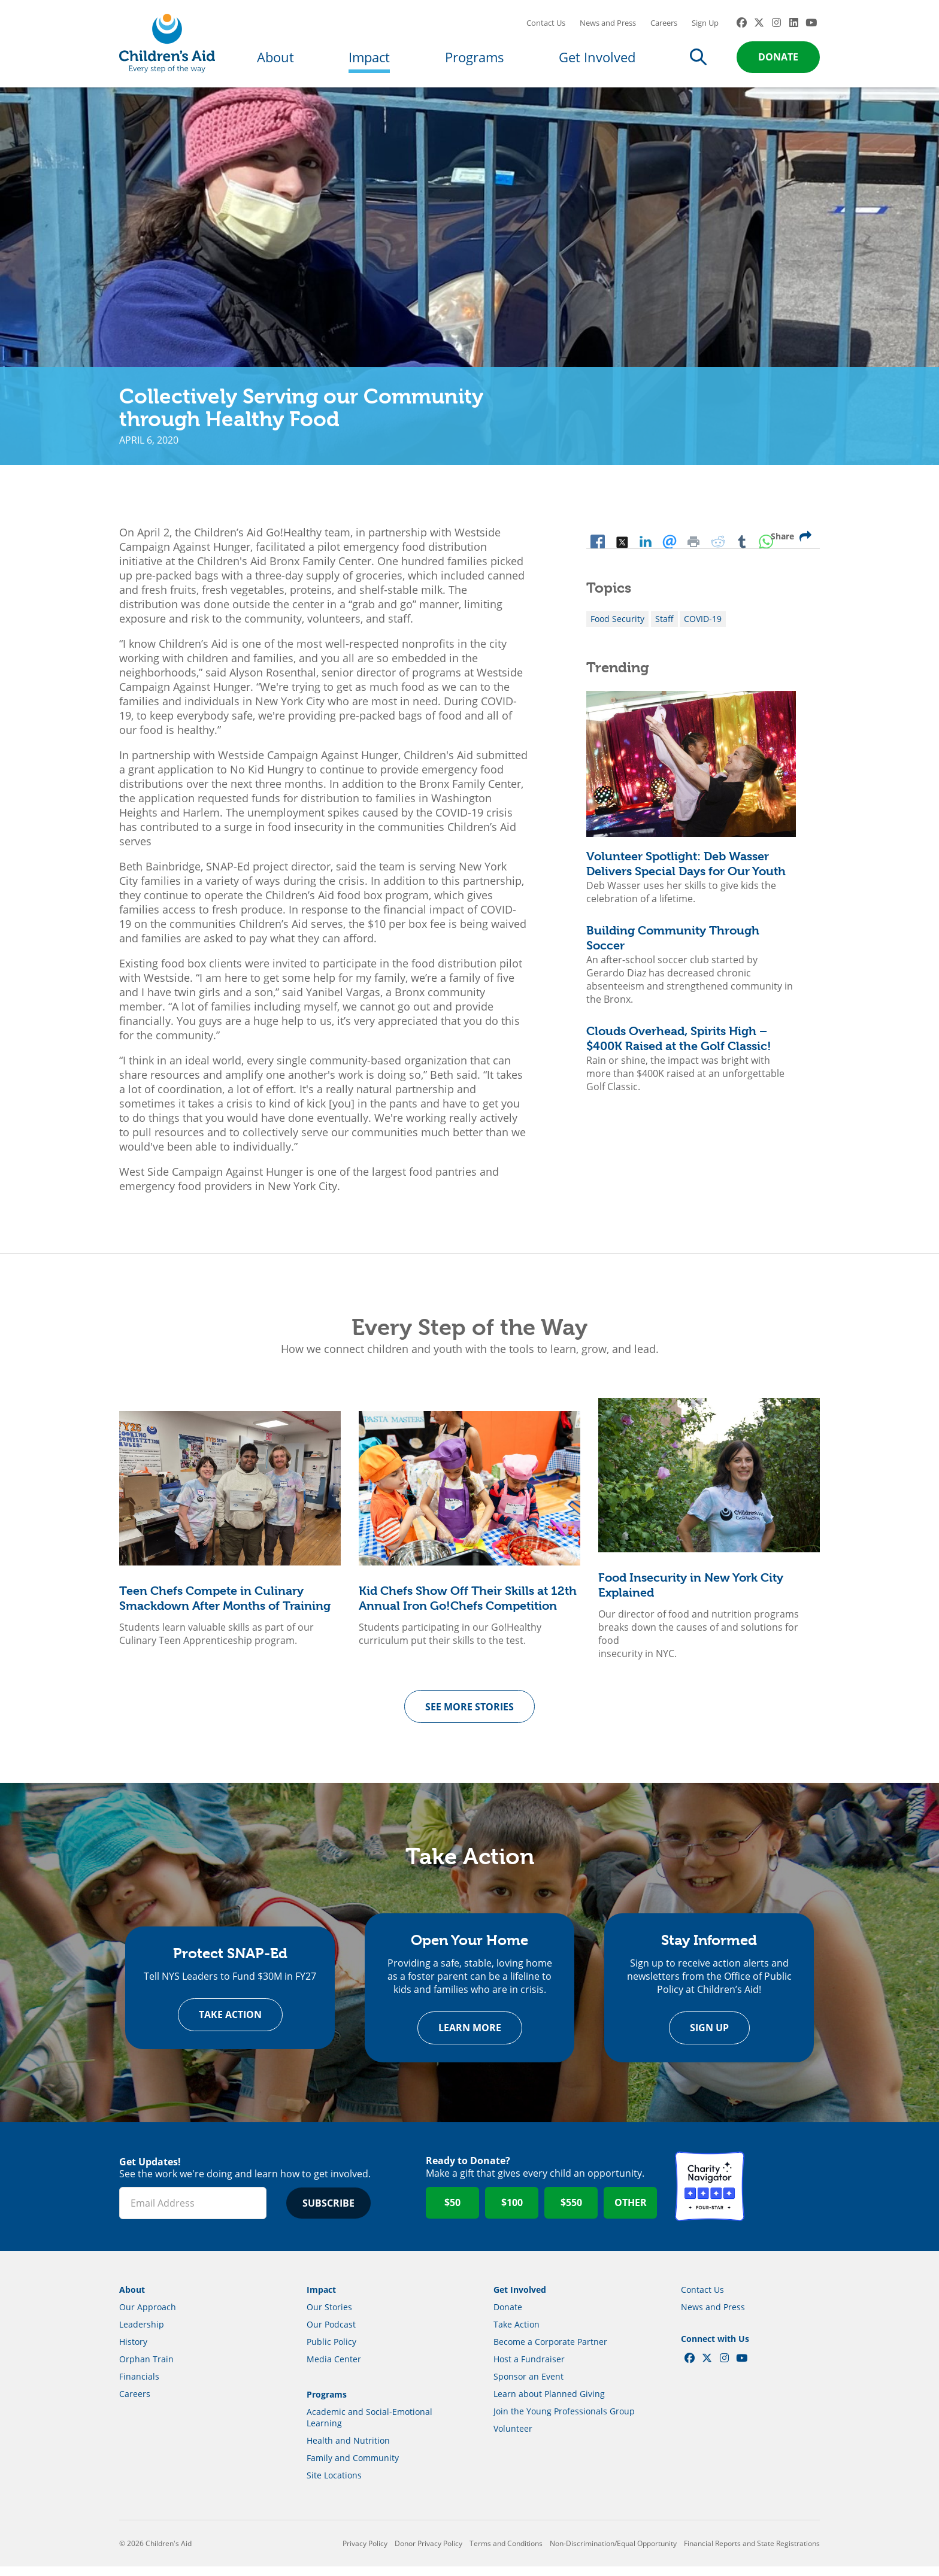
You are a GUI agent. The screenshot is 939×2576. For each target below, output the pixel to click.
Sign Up (705, 27)
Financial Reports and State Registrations (752, 2553)
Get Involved (597, 61)
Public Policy (331, 2351)
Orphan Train (146, 2368)
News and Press (608, 27)
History (133, 2351)
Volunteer (512, 2438)
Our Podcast (331, 2334)
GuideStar (785, 2196)
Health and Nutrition (348, 2450)
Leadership (141, 2334)
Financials (139, 2386)
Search (698, 61)
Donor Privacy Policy (428, 2553)
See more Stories (469, 1714)
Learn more (469, 2037)
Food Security (617, 627)
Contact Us (545, 27)
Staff (664, 627)
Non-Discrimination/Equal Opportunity (613, 2553)
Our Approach (147, 2316)
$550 (571, 2212)
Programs (474, 61)
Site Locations (334, 2484)
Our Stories (329, 2316)
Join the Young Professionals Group (564, 2420)
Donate (778, 61)
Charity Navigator (709, 2196)
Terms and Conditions (506, 2553)
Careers (663, 27)
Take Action (230, 2024)
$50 (452, 2212)
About (275, 61)
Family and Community (353, 2467)
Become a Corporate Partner (550, 2351)
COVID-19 (703, 627)
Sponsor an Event (528, 2386)
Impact (369, 61)
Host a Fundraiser (529, 2368)
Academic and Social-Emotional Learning (369, 2427)
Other (630, 2212)
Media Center (334, 2368)
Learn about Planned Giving (549, 2403)
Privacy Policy (365, 2553)
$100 (512, 2212)
